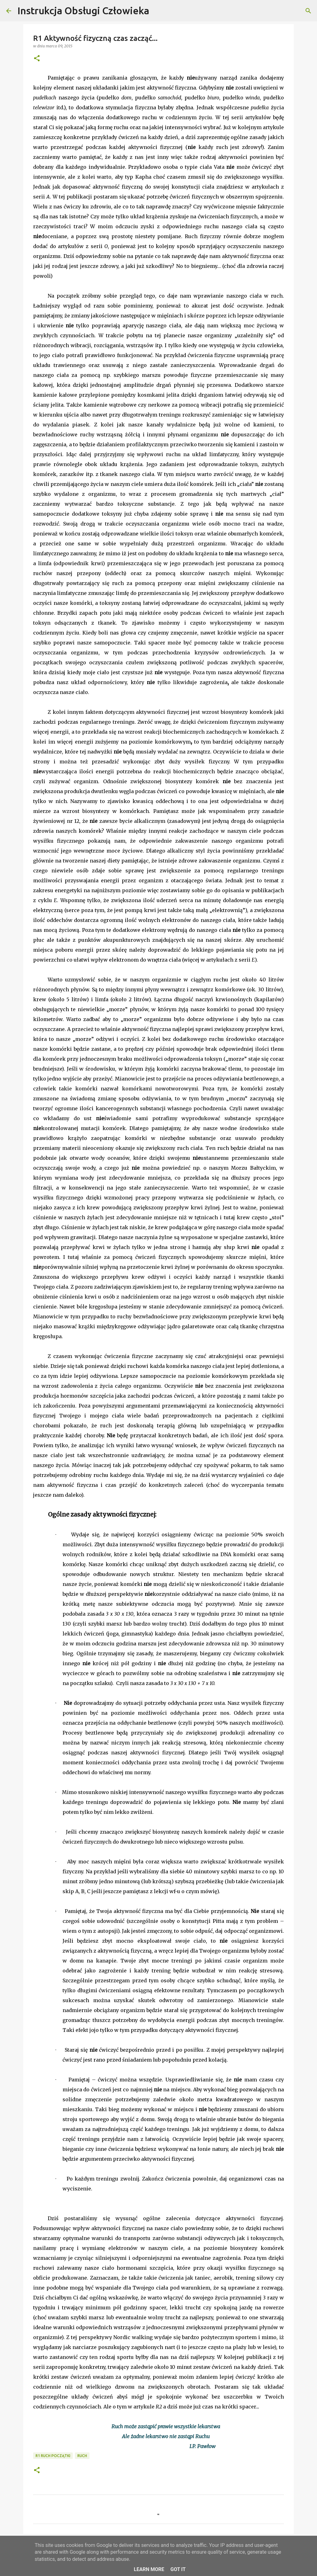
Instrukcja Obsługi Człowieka (83, 10)
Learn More (149, 2569)
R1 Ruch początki (53, 2456)
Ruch (82, 2456)
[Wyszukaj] (158, 10)
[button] (37, 59)
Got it (177, 2569)
